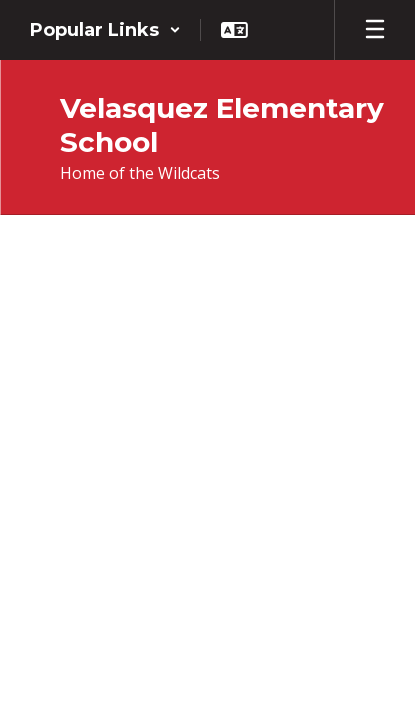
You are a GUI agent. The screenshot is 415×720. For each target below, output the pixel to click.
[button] (105, 30)
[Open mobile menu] (375, 30)
